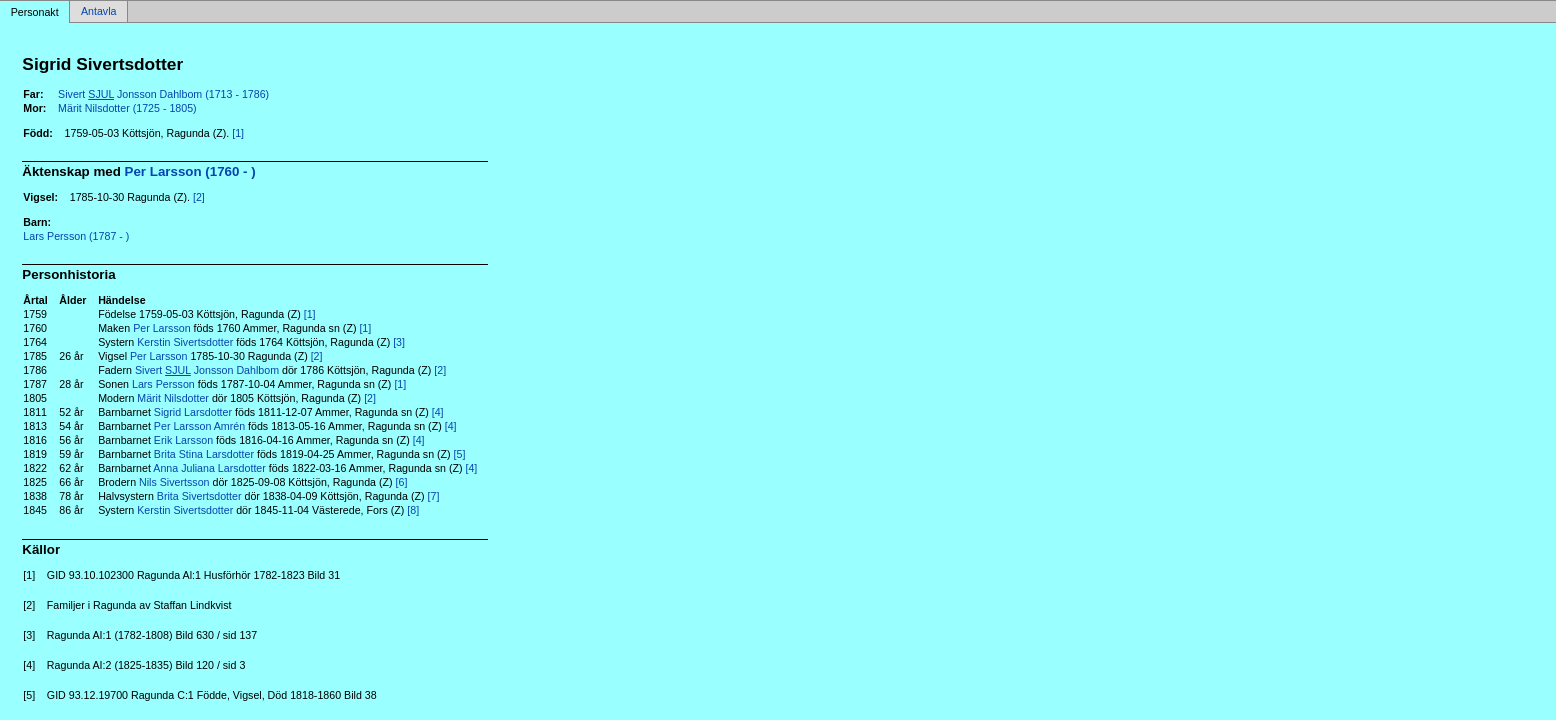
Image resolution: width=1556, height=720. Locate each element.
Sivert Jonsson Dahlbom (207, 370)
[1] (238, 133)
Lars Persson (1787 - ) (76, 236)
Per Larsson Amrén (199, 426)
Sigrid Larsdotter (193, 412)
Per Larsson (161, 328)
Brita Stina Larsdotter (204, 454)
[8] (413, 510)
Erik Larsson (183, 440)
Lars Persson (163, 384)
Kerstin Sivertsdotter (185, 342)
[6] (402, 482)
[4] (438, 412)
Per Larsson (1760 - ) (190, 171)
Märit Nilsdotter (173, 398)
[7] (434, 496)
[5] (460, 454)
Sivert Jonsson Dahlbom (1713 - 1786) (163, 94)
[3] (399, 342)
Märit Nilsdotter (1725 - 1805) (127, 108)
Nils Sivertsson (174, 482)
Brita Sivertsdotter (199, 496)
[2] (199, 197)
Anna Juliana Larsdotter (209, 468)
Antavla (99, 12)
